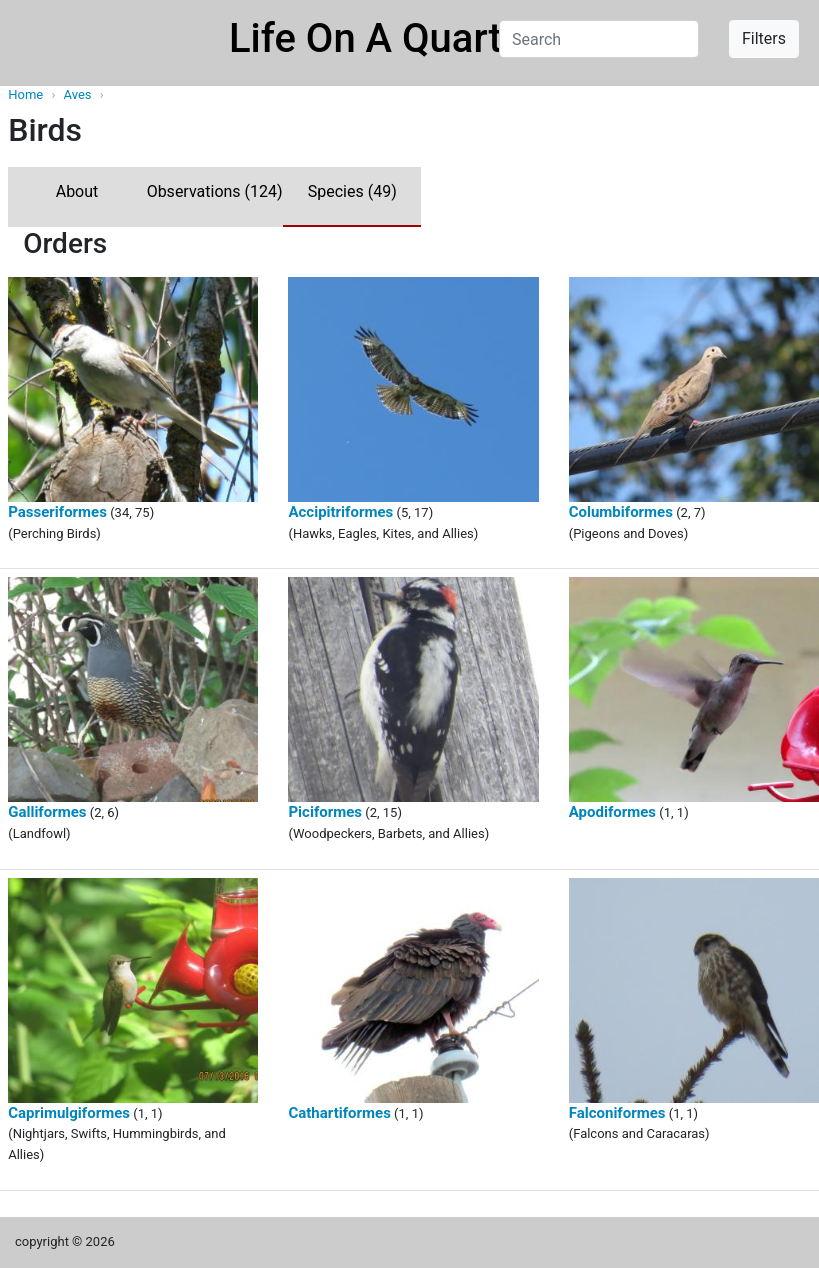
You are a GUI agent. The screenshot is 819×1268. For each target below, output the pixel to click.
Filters (764, 38)
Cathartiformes (339, 1113)
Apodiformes (612, 812)
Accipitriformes (340, 512)
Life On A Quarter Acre (429, 38)
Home (25, 94)
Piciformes (325, 812)
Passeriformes (57, 512)
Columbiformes (621, 512)
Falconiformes (617, 1113)
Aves (79, 94)
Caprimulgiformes (69, 1113)
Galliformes (47, 812)
